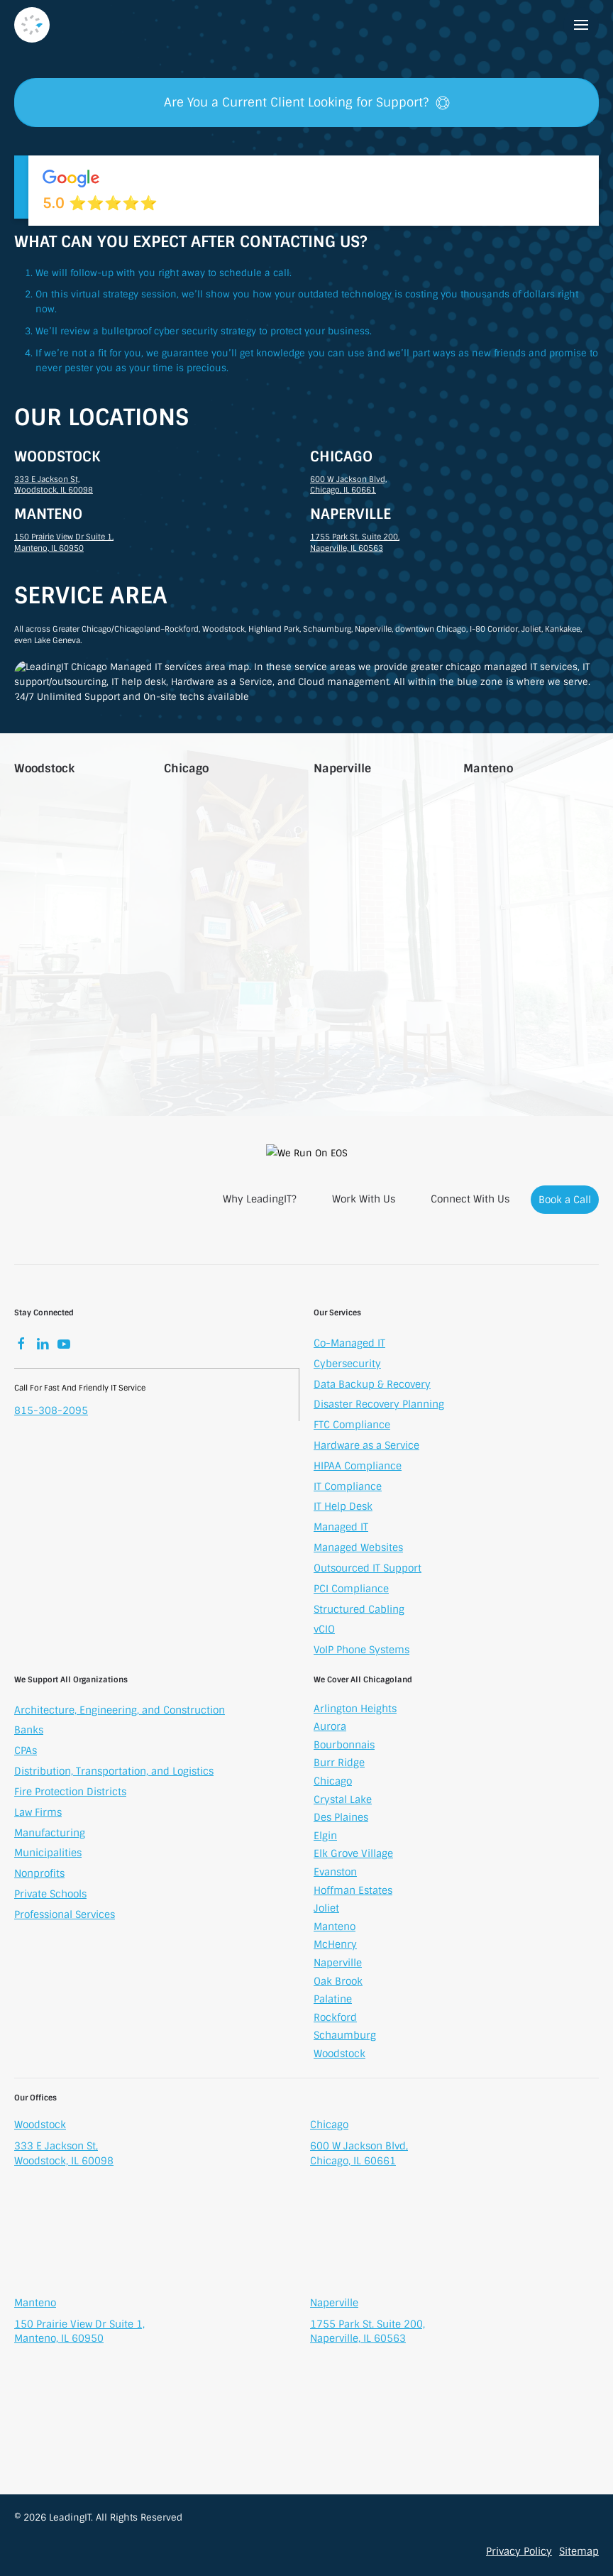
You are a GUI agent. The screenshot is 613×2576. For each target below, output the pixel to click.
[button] (581, 25)
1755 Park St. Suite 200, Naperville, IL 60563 (354, 542)
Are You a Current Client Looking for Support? (307, 102)
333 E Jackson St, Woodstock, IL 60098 (53, 484)
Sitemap (579, 2551)
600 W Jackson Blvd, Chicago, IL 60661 (348, 484)
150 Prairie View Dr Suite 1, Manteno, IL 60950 (64, 542)
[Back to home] (32, 25)
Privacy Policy (519, 2551)
